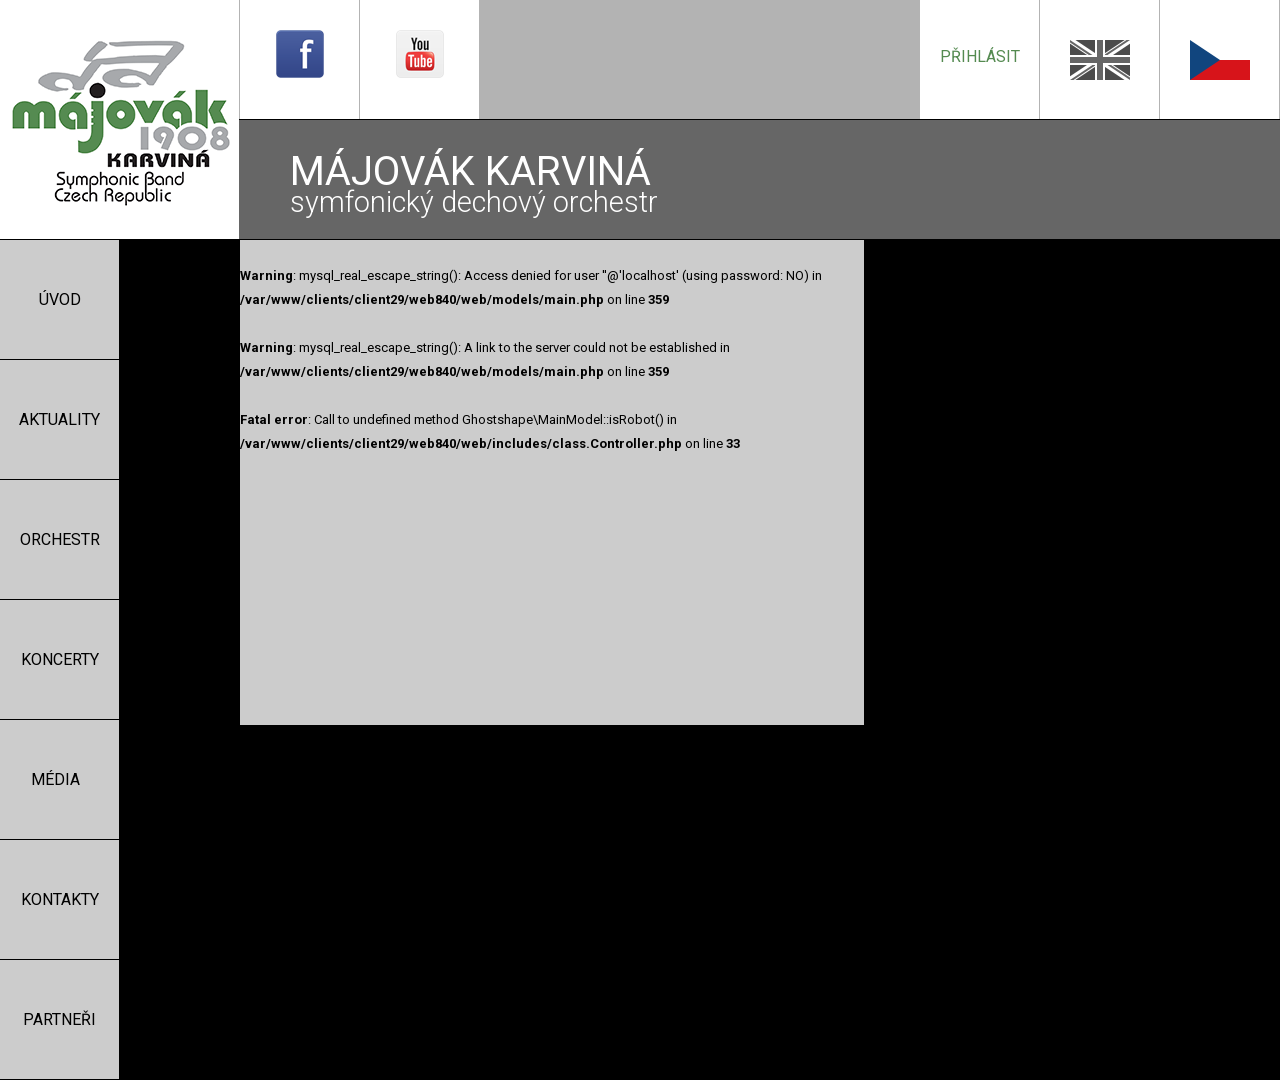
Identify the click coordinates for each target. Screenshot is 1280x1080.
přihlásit (980, 56)
